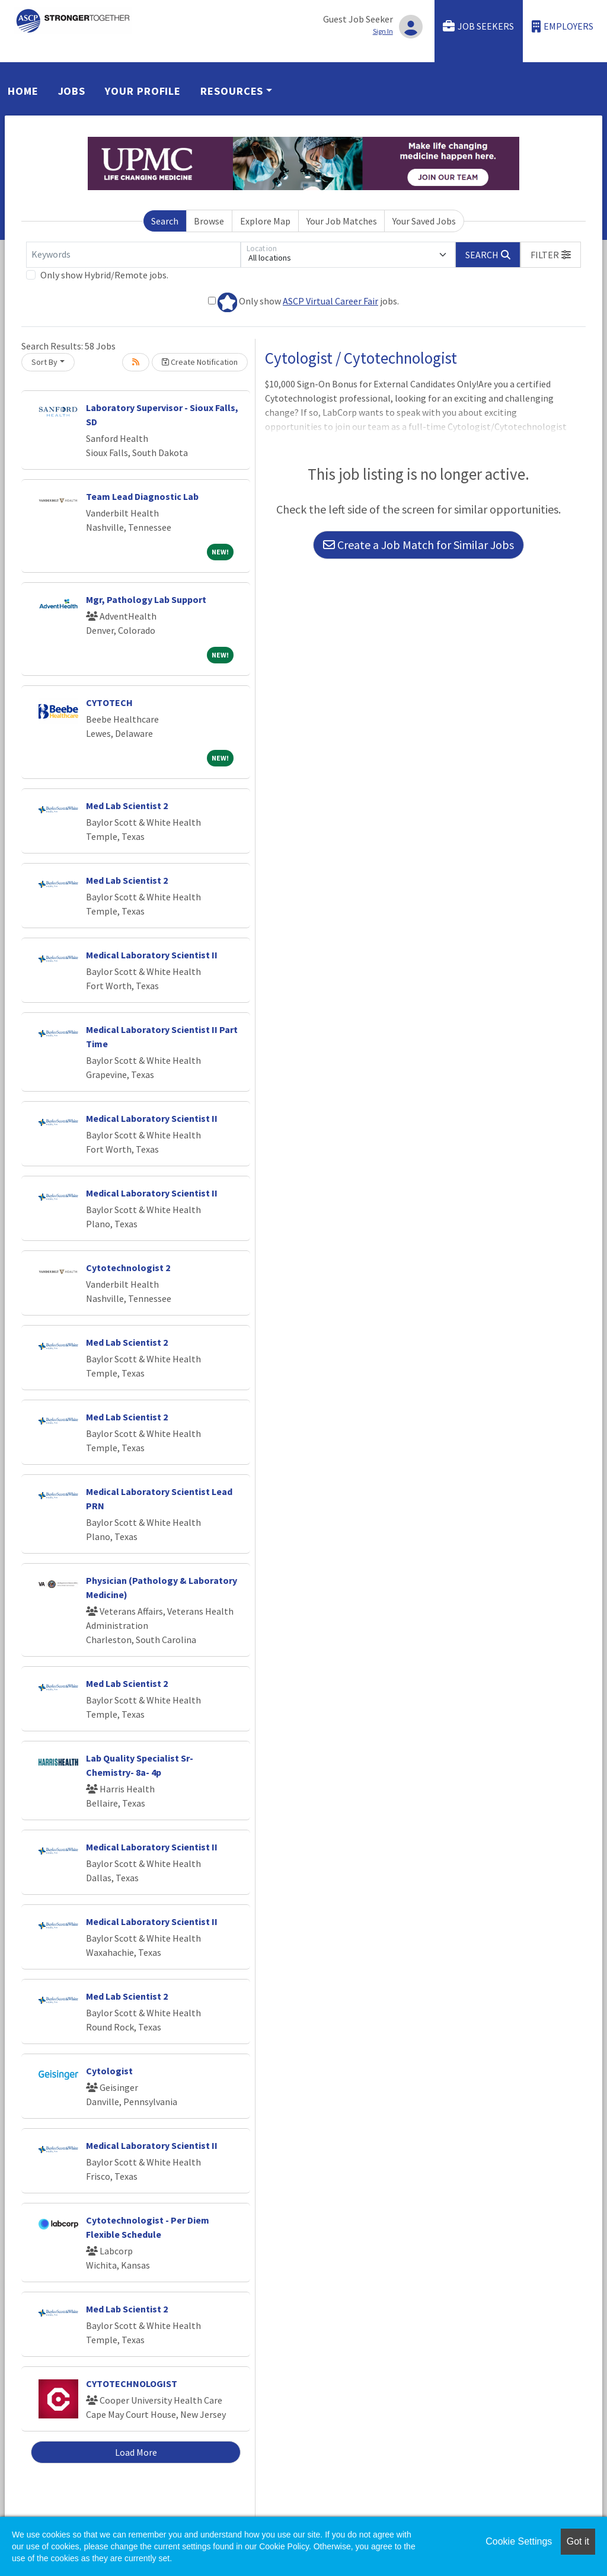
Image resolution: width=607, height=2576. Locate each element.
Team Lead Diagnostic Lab (142, 496)
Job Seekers (478, 26)
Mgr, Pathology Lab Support (146, 599)
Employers (562, 26)
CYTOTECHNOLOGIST (131, 2383)
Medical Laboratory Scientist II (152, 955)
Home (23, 91)
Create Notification (200, 362)
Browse (209, 221)
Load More (136, 2452)
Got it (578, 2541)
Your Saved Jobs (424, 221)
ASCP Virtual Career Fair (330, 301)
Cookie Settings (518, 2541)
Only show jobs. (303, 302)
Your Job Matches (341, 221)
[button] (550, 255)
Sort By (44, 362)
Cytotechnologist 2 (128, 1267)
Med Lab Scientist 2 (127, 805)
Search (164, 221)
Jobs (72, 91)
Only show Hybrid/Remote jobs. (104, 275)
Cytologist (109, 2071)
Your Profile (143, 91)
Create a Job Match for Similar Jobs (418, 544)
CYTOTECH (109, 702)
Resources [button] (231, 91)
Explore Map (265, 221)
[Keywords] (133, 255)
